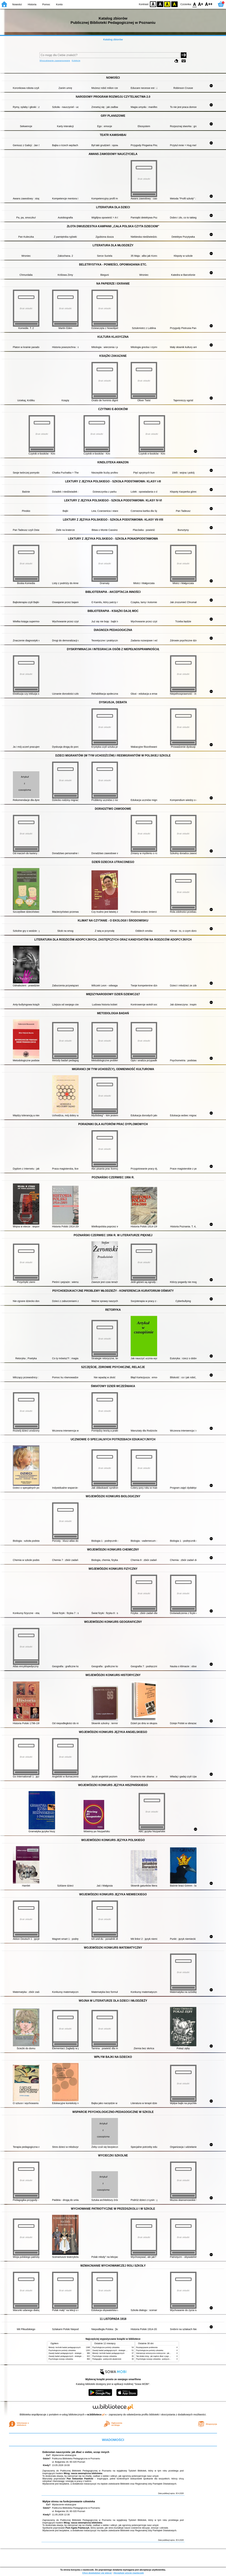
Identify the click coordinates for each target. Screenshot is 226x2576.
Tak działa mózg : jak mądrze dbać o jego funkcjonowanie (159, 2356)
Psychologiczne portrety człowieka (62, 2350)
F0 (194, 3)
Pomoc (46, 4)
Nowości (17, 4)
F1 (200, 3)
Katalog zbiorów (113, 39)
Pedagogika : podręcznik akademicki (106, 2359)
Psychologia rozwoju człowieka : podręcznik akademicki (158, 2359)
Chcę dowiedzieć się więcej (97, 2573)
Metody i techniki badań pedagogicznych (65, 2347)
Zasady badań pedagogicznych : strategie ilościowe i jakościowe (74, 2356)
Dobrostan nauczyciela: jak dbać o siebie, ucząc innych (75, 2452)
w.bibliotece (96, 2414)
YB (167, 3)
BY (174, 3)
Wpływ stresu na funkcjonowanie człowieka (68, 2501)
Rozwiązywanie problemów (147, 2347)
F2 (208, 3)
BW (160, 3)
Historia (32, 4)
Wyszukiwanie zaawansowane (55, 60)
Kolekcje (76, 60)
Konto (59, 4)
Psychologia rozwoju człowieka (61, 2359)
